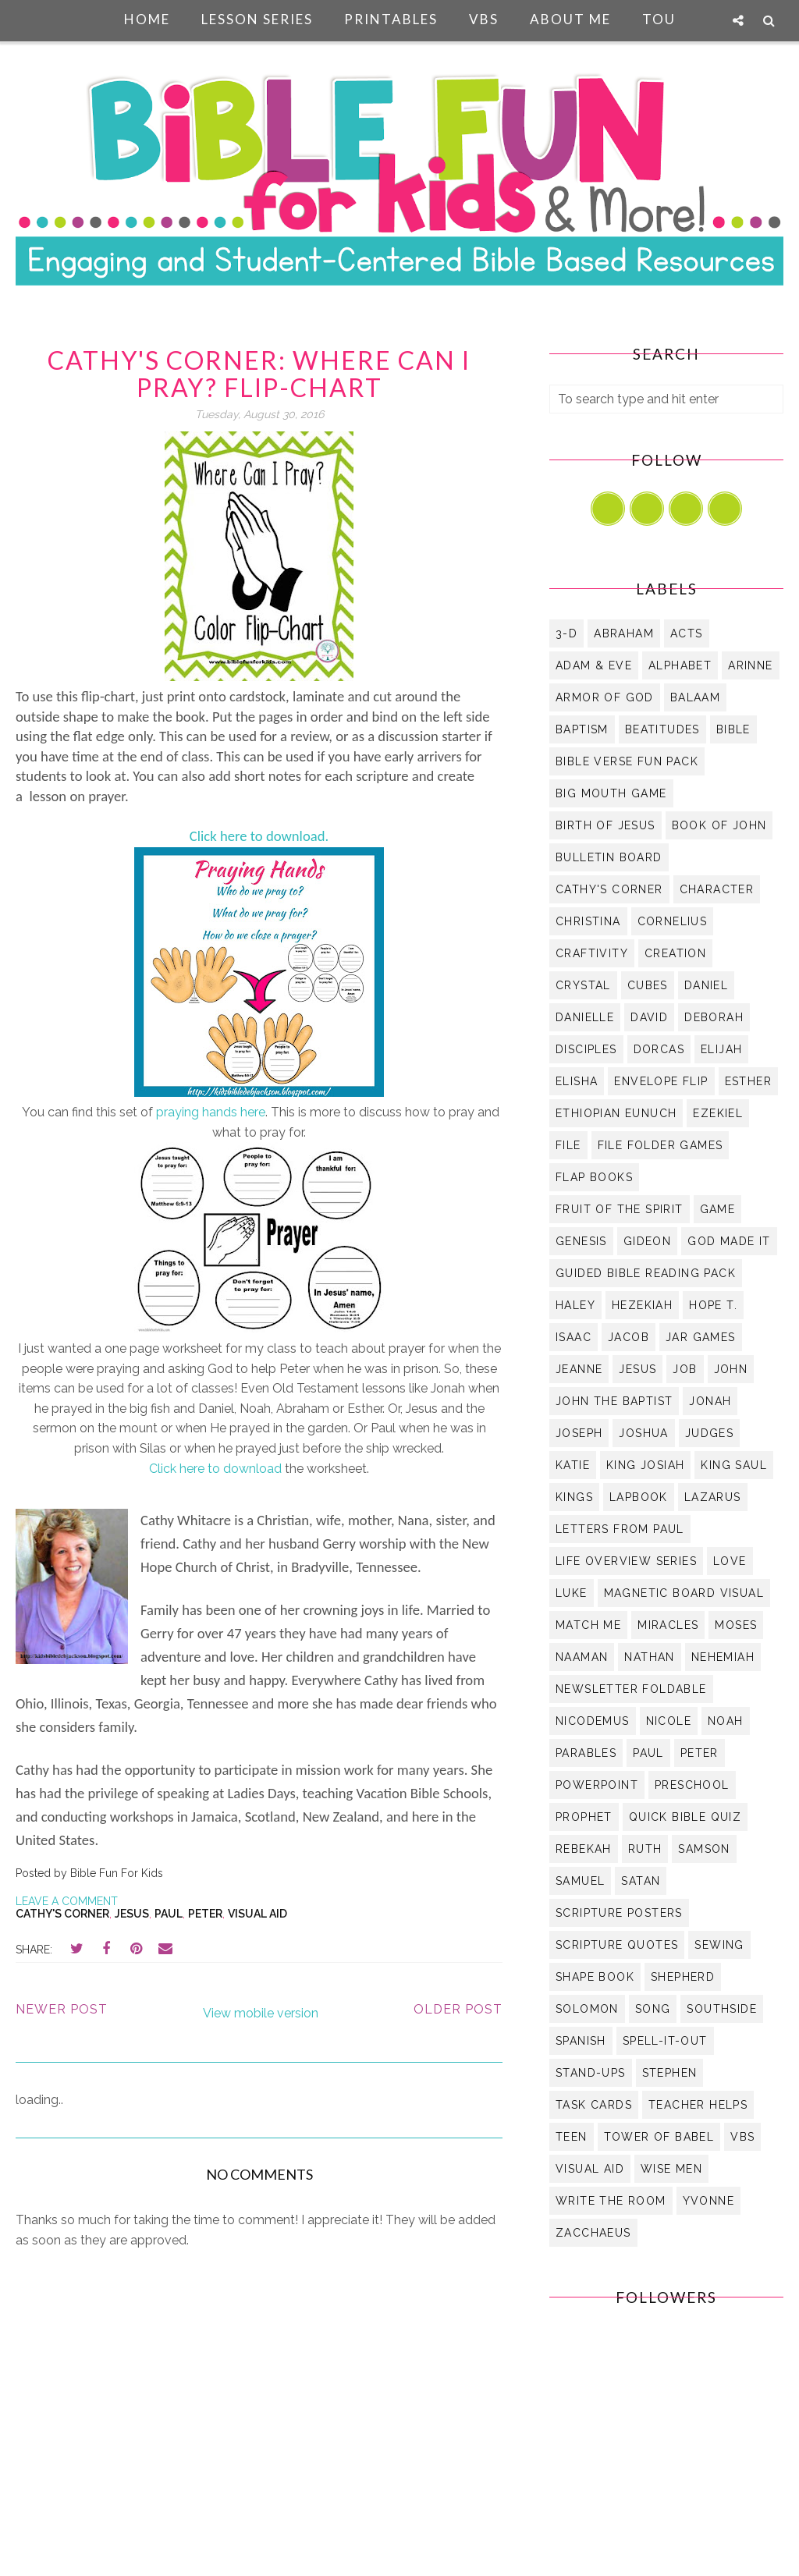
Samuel (580, 1881)
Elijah (721, 1049)
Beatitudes (662, 729)
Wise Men (671, 2169)
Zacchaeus (593, 2233)
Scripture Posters (619, 1913)
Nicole (668, 1721)
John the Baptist (614, 1401)
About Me (570, 19)
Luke (572, 1593)
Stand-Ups (591, 2073)
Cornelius (672, 921)
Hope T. (713, 1305)
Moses (736, 1625)
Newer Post (62, 2009)
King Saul (734, 1465)
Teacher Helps (698, 2105)
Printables (391, 19)
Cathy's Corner (62, 1913)
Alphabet (680, 665)
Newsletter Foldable (631, 1689)
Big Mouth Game (611, 793)
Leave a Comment (67, 1901)
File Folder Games (660, 1145)
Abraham (624, 633)
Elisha (577, 1081)
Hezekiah (642, 1305)
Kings (574, 1497)
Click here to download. (259, 836)
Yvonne (708, 2201)
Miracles (667, 1625)
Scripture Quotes (617, 1945)
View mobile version (260, 2013)
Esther (748, 1081)
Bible (733, 729)
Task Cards (594, 2105)
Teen (572, 2137)
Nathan (649, 1657)
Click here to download (215, 1468)
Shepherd (683, 1977)
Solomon (587, 2009)
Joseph (579, 1433)
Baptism (582, 729)
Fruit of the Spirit (620, 1209)
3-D (566, 633)
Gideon (647, 1241)
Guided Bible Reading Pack (646, 1273)
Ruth (645, 1849)
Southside (722, 2009)
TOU (659, 19)
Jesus (132, 1913)
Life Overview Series (626, 1561)
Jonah (710, 1401)
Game (718, 1209)
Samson (704, 1849)
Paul (168, 1913)
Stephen (670, 2073)
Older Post (458, 2009)
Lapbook (638, 1497)
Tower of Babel (659, 2137)
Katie (573, 1465)
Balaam (695, 697)
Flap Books (594, 1177)
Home (147, 19)
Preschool (692, 1785)
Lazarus (712, 1497)
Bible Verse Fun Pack (627, 761)
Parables (586, 1753)
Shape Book (595, 1977)
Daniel (706, 985)
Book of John (719, 825)
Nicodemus (593, 1721)
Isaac (573, 1337)
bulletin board (609, 857)
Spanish (581, 2041)
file (568, 1145)
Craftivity (592, 953)
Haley (575, 1305)
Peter (205, 1913)
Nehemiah (723, 1657)
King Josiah (645, 1465)
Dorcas (659, 1049)
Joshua (643, 1433)
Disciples (586, 1049)
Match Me (588, 1625)
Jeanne (579, 1369)
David (649, 1017)
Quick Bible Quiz (685, 1817)
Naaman (582, 1657)
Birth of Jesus (605, 825)
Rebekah (584, 1849)
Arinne (750, 665)
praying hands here (210, 1112)
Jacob (628, 1337)
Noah (726, 1721)
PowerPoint (597, 1785)
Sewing (719, 1945)
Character (717, 889)
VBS (484, 19)
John (731, 1369)
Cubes (647, 985)
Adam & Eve (594, 665)
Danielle (585, 1017)
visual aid (257, 1913)
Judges (709, 1433)
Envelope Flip (661, 1081)
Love (730, 1561)
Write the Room (611, 2201)
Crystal (583, 985)
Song (653, 2009)
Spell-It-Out (665, 2041)
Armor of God (605, 697)
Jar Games (701, 1337)
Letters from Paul (620, 1529)
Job (685, 1369)
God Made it (728, 1241)
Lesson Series (257, 19)
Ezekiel (718, 1113)
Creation (675, 953)
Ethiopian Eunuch (616, 1113)
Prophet (584, 1817)
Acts (686, 633)
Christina (588, 921)
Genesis (581, 1241)
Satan (640, 1881)
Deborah (714, 1017)
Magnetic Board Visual (684, 1593)
